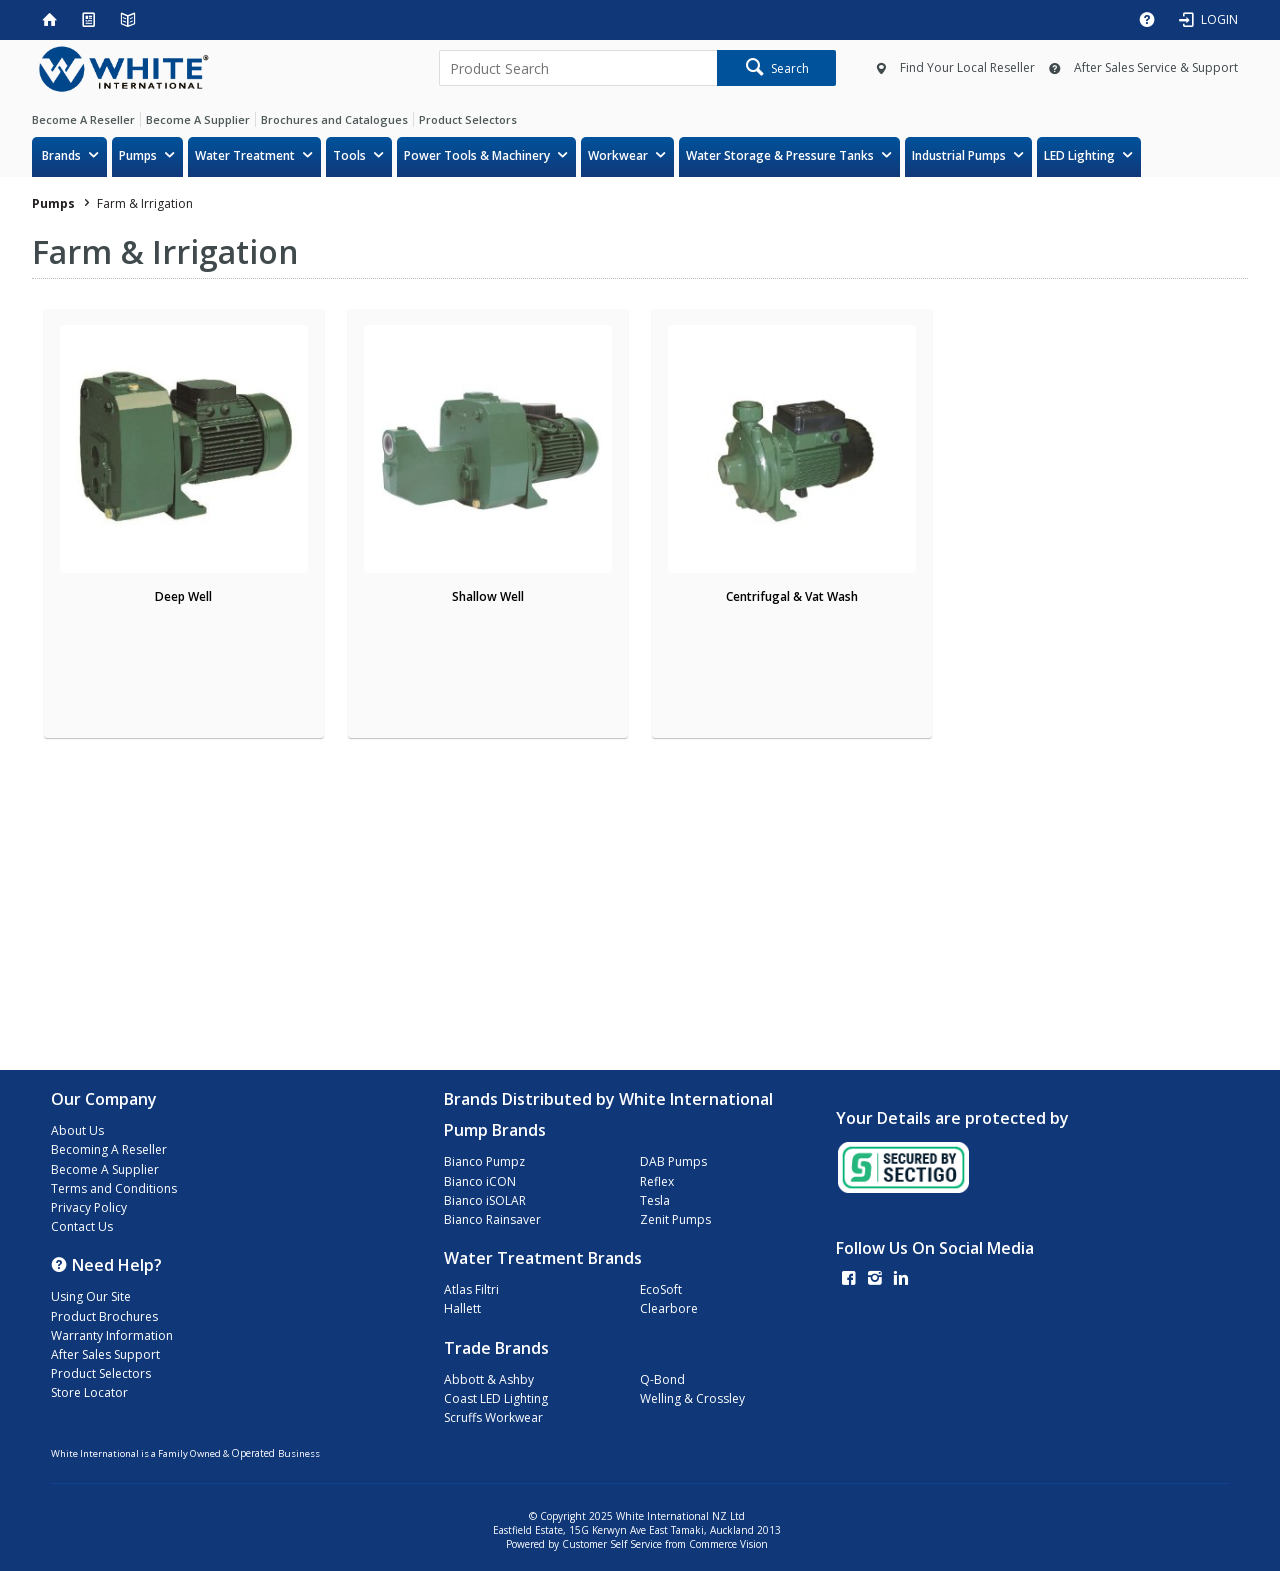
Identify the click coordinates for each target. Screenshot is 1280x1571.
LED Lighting (1079, 155)
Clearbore (669, 1308)
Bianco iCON (480, 1181)
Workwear (618, 155)
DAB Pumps (673, 1161)
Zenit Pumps (675, 1219)
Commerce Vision (728, 1544)
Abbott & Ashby (489, 1379)
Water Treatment (245, 155)
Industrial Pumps (959, 155)
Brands (61, 155)
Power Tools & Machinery (477, 155)
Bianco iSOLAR (485, 1200)
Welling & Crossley (692, 1398)
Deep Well (183, 596)
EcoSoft (661, 1289)
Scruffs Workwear (493, 1417)
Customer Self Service (612, 1544)
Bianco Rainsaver (492, 1219)
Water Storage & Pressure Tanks (780, 155)
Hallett (462, 1308)
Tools (349, 155)
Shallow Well (488, 596)
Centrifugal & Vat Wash (792, 596)
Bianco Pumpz (484, 1161)
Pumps (138, 155)
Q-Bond (662, 1379)
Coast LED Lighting (496, 1398)
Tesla (655, 1200)
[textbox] (578, 68)
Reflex (657, 1181)
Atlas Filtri (471, 1289)
